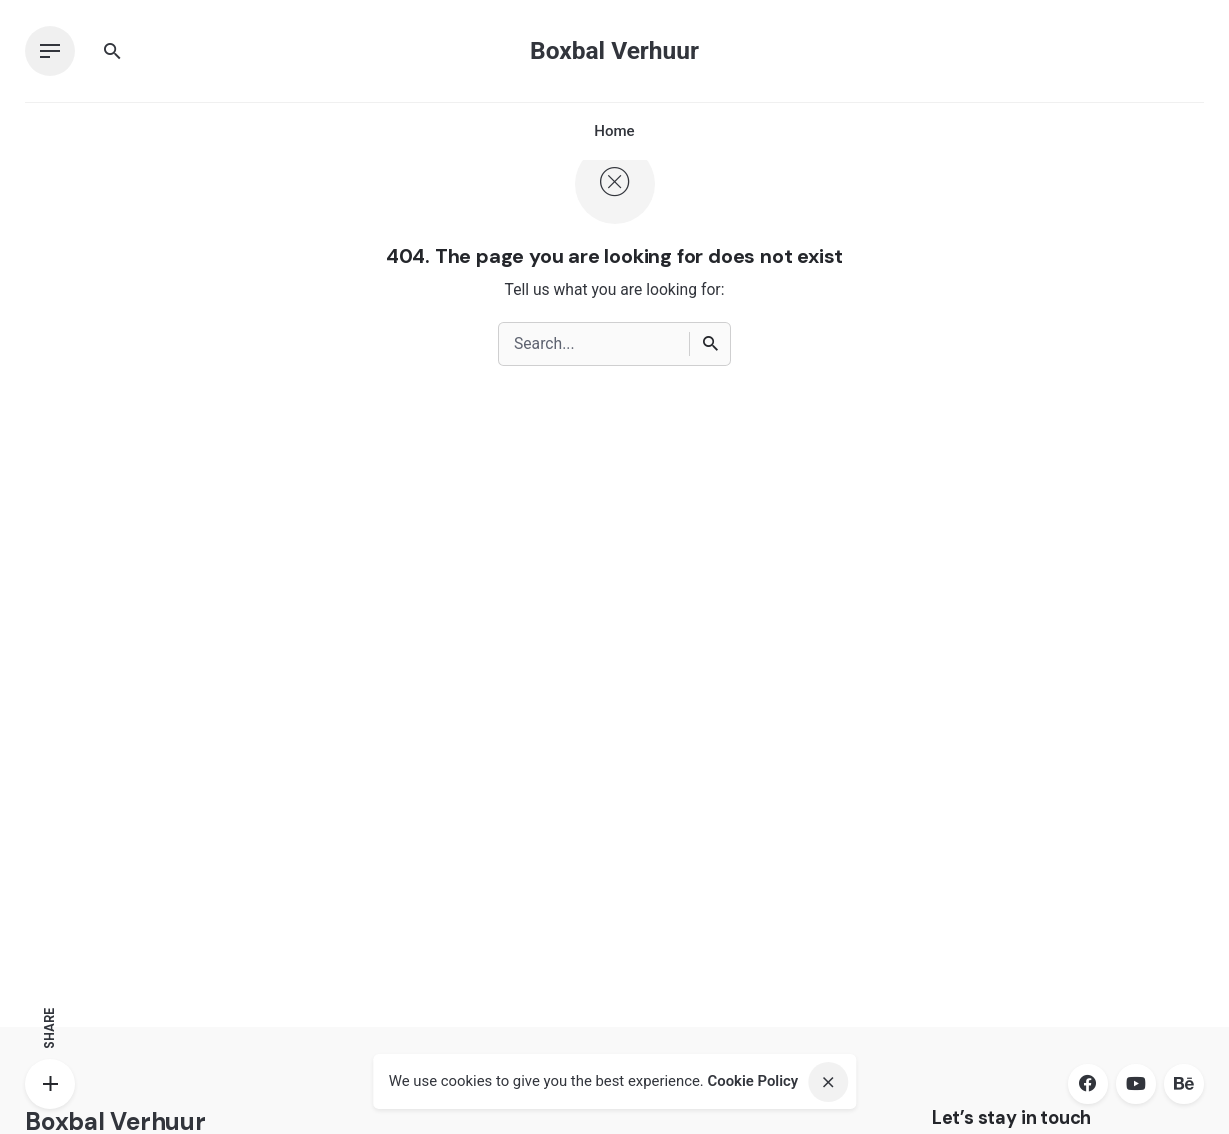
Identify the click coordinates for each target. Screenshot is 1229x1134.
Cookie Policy (752, 1081)
